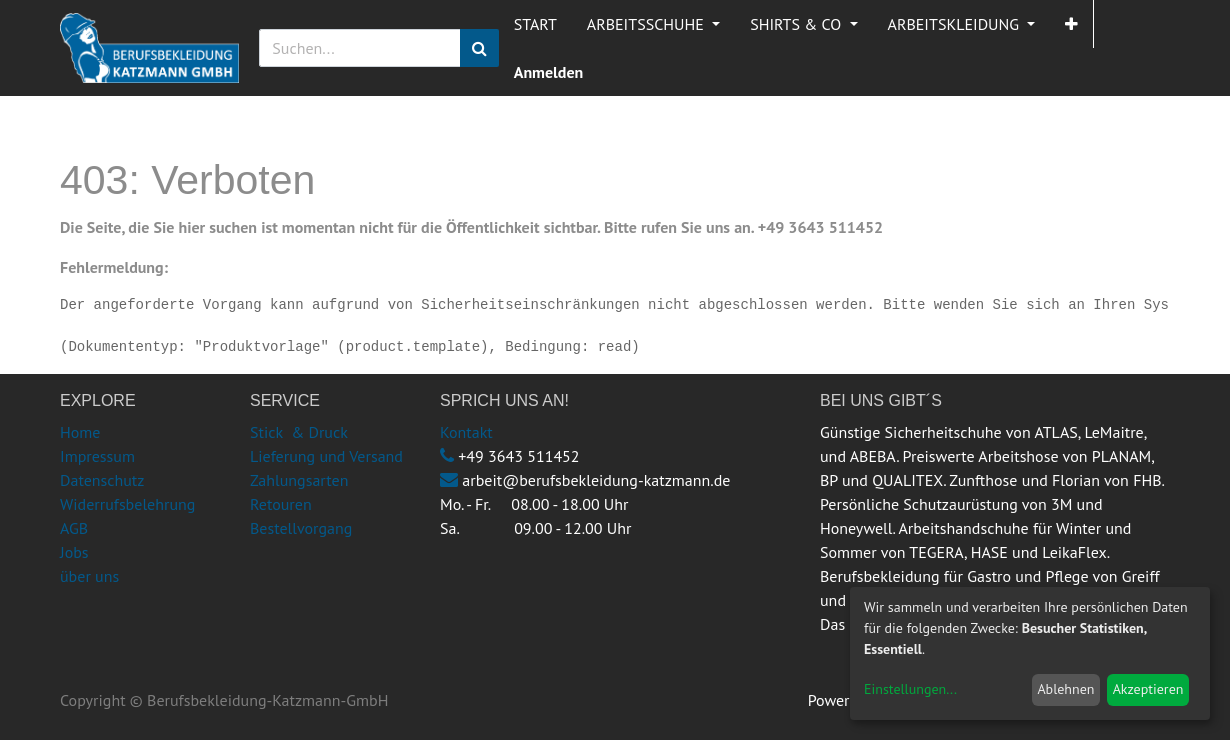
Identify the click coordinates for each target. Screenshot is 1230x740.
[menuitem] (535, 24)
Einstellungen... (910, 689)
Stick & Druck (299, 432)
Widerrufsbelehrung (127, 504)
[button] (1071, 24)
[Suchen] (479, 48)
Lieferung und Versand (326, 456)
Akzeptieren (1148, 689)
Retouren (281, 504)
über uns (89, 576)
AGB (74, 528)
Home (80, 432)
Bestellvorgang (301, 528)
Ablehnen (1065, 689)
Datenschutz (102, 480)
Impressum (97, 456)
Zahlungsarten (299, 480)
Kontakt (466, 432)
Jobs (74, 552)
